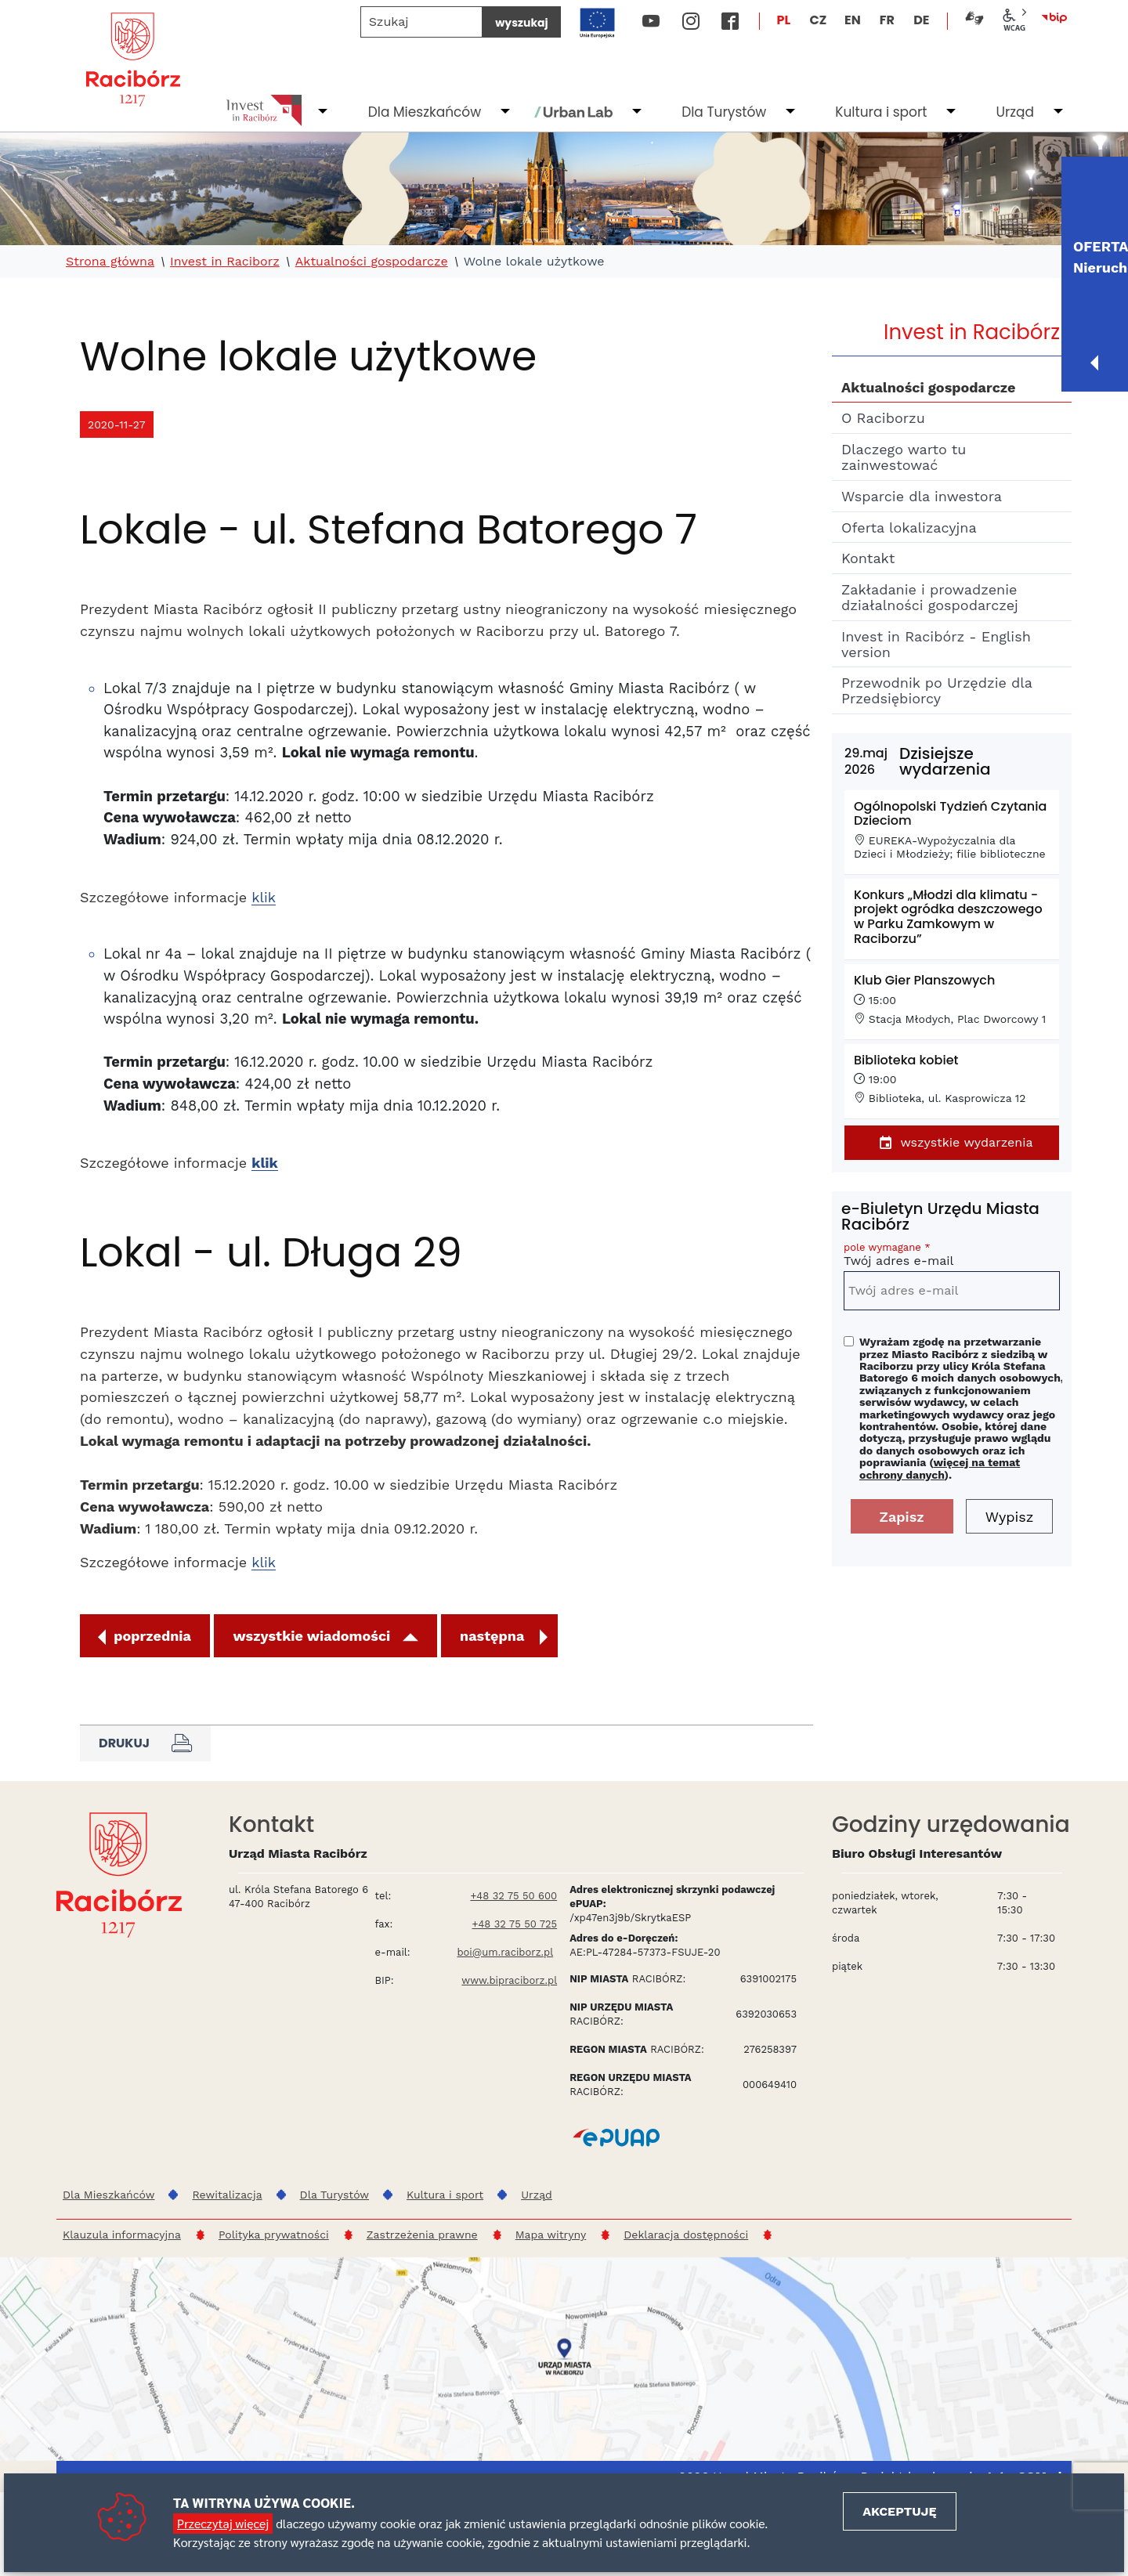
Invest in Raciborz (225, 262)
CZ (817, 20)
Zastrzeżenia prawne (422, 2234)
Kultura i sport (881, 112)
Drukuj (145, 1743)
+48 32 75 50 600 (513, 1896)
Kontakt (868, 558)
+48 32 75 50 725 (515, 1924)
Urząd (1015, 112)
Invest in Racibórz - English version (936, 644)
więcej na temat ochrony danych (939, 1468)
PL (784, 20)
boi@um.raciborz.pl (505, 1952)
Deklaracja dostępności (686, 2234)
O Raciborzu (883, 418)
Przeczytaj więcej (223, 2523)
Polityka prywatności (274, 2234)
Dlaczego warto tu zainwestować (903, 457)
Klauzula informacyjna (122, 2234)
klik (263, 897)
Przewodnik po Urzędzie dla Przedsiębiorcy (936, 690)
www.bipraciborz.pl (509, 1980)
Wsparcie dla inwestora (921, 496)
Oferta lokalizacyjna (909, 527)
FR (887, 20)
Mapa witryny (551, 2234)
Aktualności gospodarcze (371, 262)
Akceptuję (899, 2511)
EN (852, 20)
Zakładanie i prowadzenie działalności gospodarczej (929, 597)
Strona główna (110, 262)
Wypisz (1009, 1516)
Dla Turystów (724, 112)
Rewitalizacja (227, 2194)
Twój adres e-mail (952, 1256)
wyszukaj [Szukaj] (521, 23)
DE (921, 20)
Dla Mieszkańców (424, 112)
